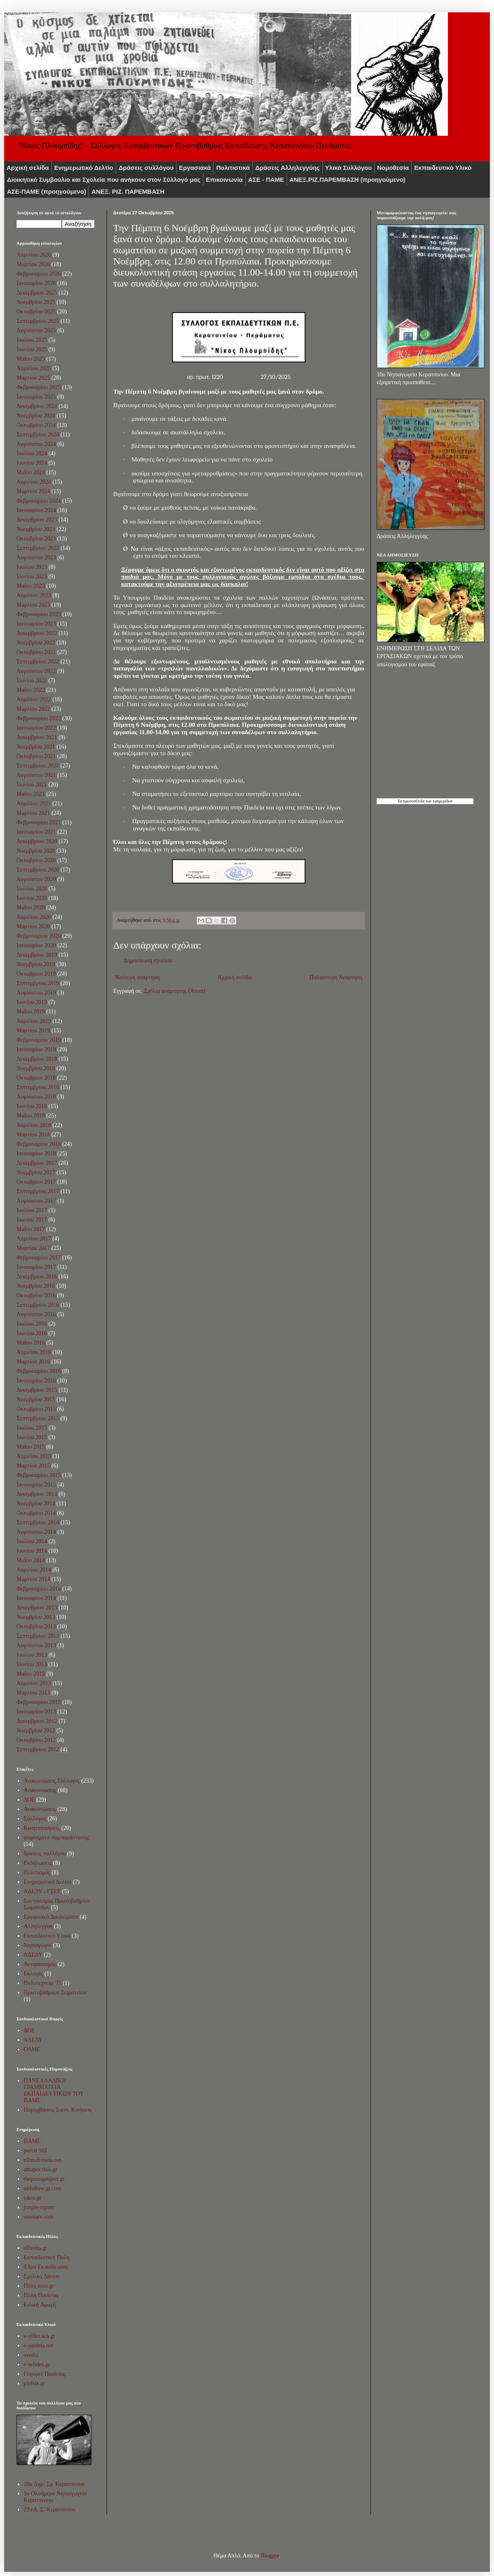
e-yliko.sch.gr (40, 2336)
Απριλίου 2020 (33, 917)
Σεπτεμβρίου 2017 (37, 1191)
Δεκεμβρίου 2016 (36, 1276)
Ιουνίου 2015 (31, 1437)
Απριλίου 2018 (33, 1125)
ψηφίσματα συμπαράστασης (56, 1837)
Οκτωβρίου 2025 (36, 311)
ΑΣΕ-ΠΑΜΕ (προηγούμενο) (46, 191)
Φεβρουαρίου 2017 (38, 1257)
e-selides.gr (37, 2364)
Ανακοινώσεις (40, 1809)
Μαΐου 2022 (30, 690)
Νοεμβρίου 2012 (35, 1730)
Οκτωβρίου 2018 (36, 1078)
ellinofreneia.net (42, 2160)
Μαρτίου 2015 (33, 1466)
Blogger (270, 2556)
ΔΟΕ (29, 1800)
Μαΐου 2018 (30, 1116)
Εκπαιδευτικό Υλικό (442, 167)
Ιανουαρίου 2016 (36, 1380)
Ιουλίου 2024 (31, 453)
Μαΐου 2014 (30, 1560)
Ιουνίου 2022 (31, 680)
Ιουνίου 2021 (31, 784)
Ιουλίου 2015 (31, 1428)
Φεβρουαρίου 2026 (38, 274)
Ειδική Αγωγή (40, 2305)
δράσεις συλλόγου (45, 1853)
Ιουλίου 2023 (31, 567)
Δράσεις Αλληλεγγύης (287, 167)
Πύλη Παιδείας (41, 2295)
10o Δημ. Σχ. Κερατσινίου (54, 2484)
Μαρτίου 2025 (33, 378)
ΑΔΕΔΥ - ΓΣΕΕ (42, 1891)
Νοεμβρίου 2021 (35, 747)
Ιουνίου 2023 (31, 576)
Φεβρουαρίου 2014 (38, 1589)
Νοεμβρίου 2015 (35, 1399)
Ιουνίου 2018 (31, 1106)
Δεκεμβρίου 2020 (36, 841)
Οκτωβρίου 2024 (36, 425)
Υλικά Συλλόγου (348, 167)
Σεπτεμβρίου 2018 (37, 1087)
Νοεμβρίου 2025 (35, 302)
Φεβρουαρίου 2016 (38, 1371)
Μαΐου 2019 (30, 1012)
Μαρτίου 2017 (33, 1248)
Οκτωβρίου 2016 (36, 1295)
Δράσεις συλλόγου (146, 167)
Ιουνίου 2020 (31, 898)
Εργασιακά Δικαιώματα (51, 1917)
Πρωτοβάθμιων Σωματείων (55, 1992)
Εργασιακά (195, 167)
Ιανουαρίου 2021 (36, 832)
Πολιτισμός (37, 1872)
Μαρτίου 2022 (33, 709)
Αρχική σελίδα (28, 167)
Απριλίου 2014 (33, 1570)
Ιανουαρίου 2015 (36, 1485)
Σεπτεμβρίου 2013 (37, 1636)
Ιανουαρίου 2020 (36, 945)
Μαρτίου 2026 (33, 264)
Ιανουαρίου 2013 (36, 1712)
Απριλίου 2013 (33, 1683)
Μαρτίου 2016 (33, 1362)
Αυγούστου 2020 (36, 879)
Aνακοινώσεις (40, 1790)
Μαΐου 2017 (30, 1229)
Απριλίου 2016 (33, 1352)
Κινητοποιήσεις (42, 1828)
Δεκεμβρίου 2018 (36, 1059)
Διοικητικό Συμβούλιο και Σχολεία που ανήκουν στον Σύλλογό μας (103, 179)
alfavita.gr (35, 2248)
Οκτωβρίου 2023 (36, 539)
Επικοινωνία (224, 179)
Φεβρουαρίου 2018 (38, 1144)
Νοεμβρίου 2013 (35, 1617)
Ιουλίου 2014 (31, 1541)
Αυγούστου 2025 (36, 330)
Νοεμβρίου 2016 (35, 1286)
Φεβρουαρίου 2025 (38, 387)
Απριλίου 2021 (33, 803)
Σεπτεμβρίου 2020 (37, 870)
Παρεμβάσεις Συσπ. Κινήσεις (58, 2110)
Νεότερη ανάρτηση (137, 977)
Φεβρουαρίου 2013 (38, 1702)
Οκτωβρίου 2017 (36, 1182)
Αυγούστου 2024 (36, 444)
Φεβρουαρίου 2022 (38, 718)
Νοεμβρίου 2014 (35, 1503)
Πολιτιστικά (233, 167)
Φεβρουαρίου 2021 (38, 822)
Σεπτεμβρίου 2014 (37, 1522)
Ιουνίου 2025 (31, 349)
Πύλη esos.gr (39, 2286)
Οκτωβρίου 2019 (36, 974)
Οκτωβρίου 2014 (36, 1513)
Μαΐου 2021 (30, 794)
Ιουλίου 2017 (31, 1210)
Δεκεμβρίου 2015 (36, 1390)
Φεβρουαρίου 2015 (38, 1475)
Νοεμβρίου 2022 (35, 643)
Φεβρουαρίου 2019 (38, 1040)
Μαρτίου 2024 (33, 491)
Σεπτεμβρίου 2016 (37, 1305)
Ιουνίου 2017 (31, 1220)
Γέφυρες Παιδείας (44, 2374)
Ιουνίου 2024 (31, 463)
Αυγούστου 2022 (36, 671)
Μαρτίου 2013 (33, 1693)
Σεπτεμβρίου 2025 (37, 321)
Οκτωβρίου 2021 (36, 756)
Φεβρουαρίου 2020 (38, 936)
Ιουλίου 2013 (31, 1655)
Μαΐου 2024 (30, 472)
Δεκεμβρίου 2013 (36, 1607)
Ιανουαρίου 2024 (36, 510)
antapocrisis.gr (41, 2169)
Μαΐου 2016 (30, 1343)
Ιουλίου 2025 (31, 340)
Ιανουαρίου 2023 (36, 624)
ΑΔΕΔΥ (33, 1955)
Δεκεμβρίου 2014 (36, 1494)
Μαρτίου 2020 (33, 926)
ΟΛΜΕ (32, 2049)
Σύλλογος (35, 1818)
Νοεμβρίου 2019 (35, 964)
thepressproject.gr (44, 2179)
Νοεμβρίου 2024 (35, 416)
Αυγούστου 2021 (36, 775)
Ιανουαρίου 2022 (36, 728)
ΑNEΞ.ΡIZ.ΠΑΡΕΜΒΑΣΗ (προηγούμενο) (347, 179)
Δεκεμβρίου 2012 (36, 1721)
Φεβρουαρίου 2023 (38, 614)
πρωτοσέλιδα (414, 801)
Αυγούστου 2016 (36, 1314)
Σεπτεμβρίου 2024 (37, 434)
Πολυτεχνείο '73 (42, 1983)
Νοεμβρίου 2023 (35, 529)
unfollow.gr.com (43, 2188)
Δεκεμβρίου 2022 (36, 633)
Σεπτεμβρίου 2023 (37, 548)
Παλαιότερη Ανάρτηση (336, 977)
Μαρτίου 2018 (33, 1134)
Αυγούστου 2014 (36, 1532)
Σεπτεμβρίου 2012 (37, 1749)
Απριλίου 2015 (33, 1456)
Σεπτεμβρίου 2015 (37, 1418)
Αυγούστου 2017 (36, 1201)
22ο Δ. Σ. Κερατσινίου (50, 2509)
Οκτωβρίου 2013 (36, 1626)
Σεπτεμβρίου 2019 (37, 983)
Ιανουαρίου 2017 (36, 1267)
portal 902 (35, 2150)
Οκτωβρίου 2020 (36, 860)
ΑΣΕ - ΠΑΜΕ (266, 179)
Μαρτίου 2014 (33, 1579)
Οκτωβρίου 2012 (36, 1740)
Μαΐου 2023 (30, 586)
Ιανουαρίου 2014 (36, 1598)
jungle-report (39, 2207)
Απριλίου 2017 (33, 1239)
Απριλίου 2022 (33, 699)
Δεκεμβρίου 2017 (36, 1163)
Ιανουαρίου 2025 (36, 397)
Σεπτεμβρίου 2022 (37, 661)
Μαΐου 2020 (30, 907)
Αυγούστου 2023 (36, 557)
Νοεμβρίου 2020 (35, 851)
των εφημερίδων (438, 801)
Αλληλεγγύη (38, 1926)
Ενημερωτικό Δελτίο (83, 167)
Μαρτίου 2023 (33, 605)
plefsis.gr (34, 2383)
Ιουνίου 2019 (31, 1002)
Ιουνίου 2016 (31, 1333)
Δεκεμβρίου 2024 (36, 406)
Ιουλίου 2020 (31, 889)
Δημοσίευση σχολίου (148, 961)
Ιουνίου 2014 (31, 1551)
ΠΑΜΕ (32, 2141)
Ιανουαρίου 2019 (36, 1049)
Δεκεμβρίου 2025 (36, 293)
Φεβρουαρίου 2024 (38, 501)
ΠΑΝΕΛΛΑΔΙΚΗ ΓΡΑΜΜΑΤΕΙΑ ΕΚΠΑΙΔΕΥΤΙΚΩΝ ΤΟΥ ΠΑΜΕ (54, 2090)
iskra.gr (32, 2198)
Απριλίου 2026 (33, 255)
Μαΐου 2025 (30, 359)
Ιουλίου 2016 (31, 1324)
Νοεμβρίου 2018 (35, 1068)
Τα (400, 801)
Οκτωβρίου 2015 (36, 1409)
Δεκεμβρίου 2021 (36, 737)
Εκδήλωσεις (38, 1863)
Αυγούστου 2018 (36, 1097)
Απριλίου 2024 (33, 482)
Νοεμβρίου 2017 (35, 1172)
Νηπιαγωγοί (38, 1945)
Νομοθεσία (393, 167)
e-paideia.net (39, 2345)
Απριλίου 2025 (33, 368)
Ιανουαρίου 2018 (36, 1153)
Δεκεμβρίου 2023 (36, 520)
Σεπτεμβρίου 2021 (37, 766)
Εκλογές (33, 1974)
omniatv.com (39, 2217)
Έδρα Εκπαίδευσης (46, 2267)
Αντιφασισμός (40, 1964)
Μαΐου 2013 (30, 1674)
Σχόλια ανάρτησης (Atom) (174, 991)
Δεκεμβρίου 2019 (36, 955)
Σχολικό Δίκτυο (42, 2276)
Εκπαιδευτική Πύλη (47, 2257)
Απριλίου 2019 (33, 1021)
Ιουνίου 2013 (31, 1664)
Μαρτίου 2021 (33, 813)
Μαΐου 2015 (30, 1447)
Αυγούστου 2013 (36, 1645)
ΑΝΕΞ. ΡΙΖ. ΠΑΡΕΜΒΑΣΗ (127, 191)
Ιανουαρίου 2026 (36, 283)
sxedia (31, 2355)
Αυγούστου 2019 (36, 993)
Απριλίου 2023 (33, 595)
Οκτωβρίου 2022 (36, 652)
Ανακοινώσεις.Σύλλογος (52, 1781)
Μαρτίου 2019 (33, 1030)
